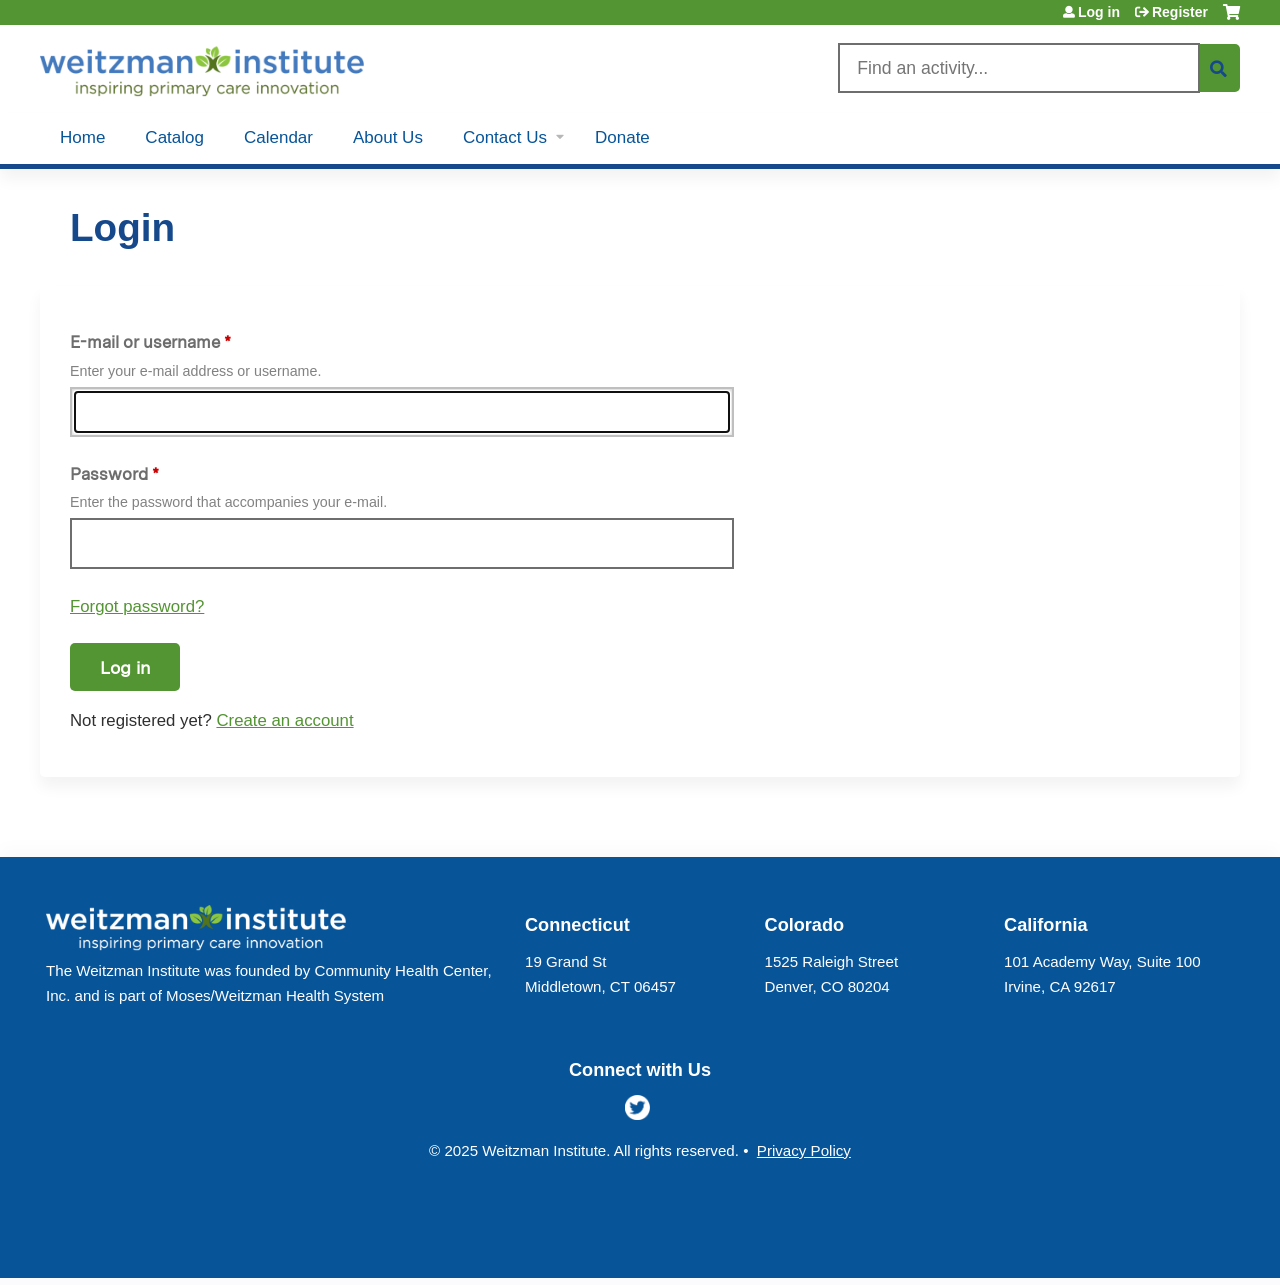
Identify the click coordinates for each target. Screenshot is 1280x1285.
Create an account (284, 720)
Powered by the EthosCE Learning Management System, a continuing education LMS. (1169, 1245)
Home (82, 137)
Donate (622, 137)
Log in (1099, 12)
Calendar (278, 137)
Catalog (174, 137)
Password (109, 474)
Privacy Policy (804, 1150)
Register (1180, 12)
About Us (388, 137)
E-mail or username (145, 342)
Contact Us (505, 137)
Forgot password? (137, 606)
